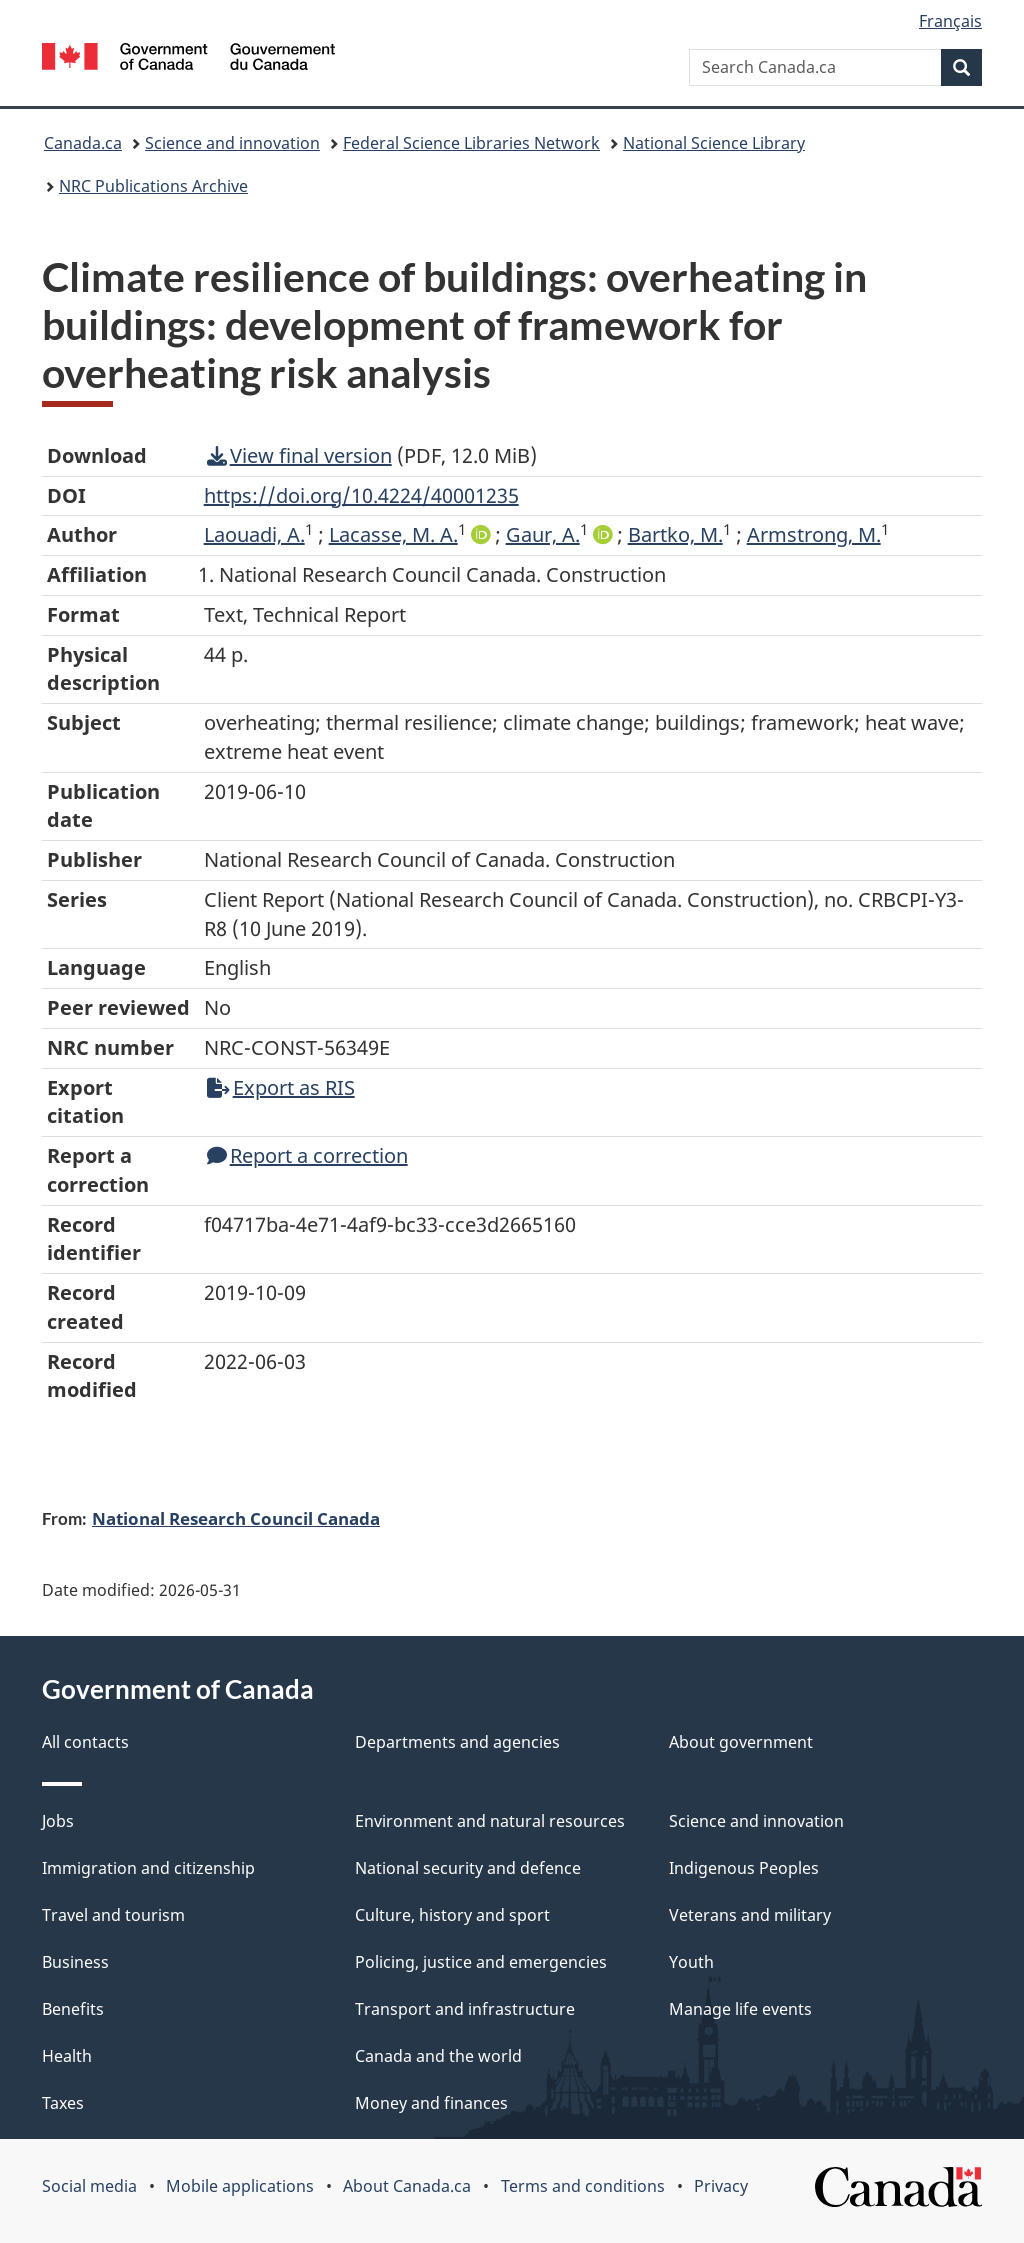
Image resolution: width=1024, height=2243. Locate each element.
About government (741, 1742)
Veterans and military (750, 1915)
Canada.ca (83, 143)
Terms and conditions (583, 2186)
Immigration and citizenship (148, 1868)
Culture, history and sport (452, 1915)
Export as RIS (281, 1087)
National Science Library (714, 143)
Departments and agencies (457, 1742)
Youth (691, 1962)
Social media (89, 2186)
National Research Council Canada (236, 1518)
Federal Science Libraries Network (471, 143)
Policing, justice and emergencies (481, 1962)
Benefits (73, 2009)
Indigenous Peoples (744, 1868)
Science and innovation (232, 143)
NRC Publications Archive (153, 186)
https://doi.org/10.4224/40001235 (361, 495)
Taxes (63, 2103)
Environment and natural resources (490, 1821)
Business (75, 1962)
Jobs (58, 1821)
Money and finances (431, 2103)
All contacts (85, 1742)
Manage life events (740, 2009)
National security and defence (468, 1868)
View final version (299, 455)
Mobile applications (240, 2186)
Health (67, 2056)
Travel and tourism (113, 1915)
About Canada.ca (407, 2186)
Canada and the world (438, 2056)
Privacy (721, 2186)
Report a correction (307, 1155)
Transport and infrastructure (465, 2009)
